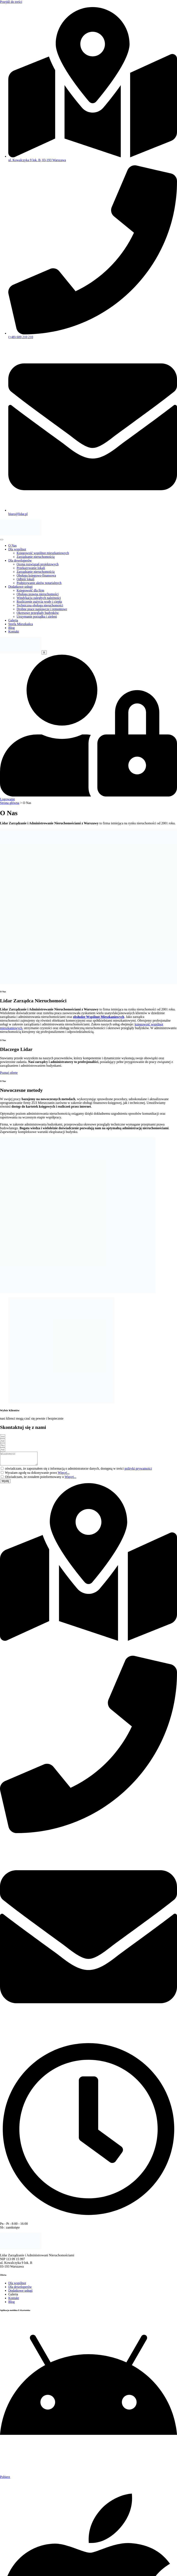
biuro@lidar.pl (9, 2034)
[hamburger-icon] (1, 539)
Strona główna (9, 803)
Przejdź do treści (11, 2)
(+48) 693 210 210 (12, 1845)
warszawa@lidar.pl (12, 2037)
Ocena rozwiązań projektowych (38, 564)
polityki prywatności (138, 1471)
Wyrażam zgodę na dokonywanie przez (37, 1475)
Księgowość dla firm (30, 590)
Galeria (13, 620)
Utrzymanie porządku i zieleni (37, 616)
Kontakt (13, 631)
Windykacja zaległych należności (39, 598)
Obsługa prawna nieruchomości (38, 594)
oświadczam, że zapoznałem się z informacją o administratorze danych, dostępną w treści (78, 1471)
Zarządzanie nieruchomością (36, 556)
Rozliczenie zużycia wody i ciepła (39, 601)
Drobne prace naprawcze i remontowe (42, 609)
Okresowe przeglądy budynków (38, 613)
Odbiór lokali (25, 579)
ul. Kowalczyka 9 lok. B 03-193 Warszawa (16, 1651)
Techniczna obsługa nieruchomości (40, 605)
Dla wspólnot (17, 549)
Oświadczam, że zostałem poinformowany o (40, 1479)
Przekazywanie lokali (31, 568)
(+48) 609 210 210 (12, 1841)
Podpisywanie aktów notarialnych (39, 583)
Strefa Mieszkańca (20, 624)
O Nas (12, 545)
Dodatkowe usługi (20, 586)
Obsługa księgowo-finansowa (36, 575)
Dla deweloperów (20, 560)
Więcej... (64, 1475)
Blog (11, 628)
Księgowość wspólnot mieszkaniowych (43, 553)
